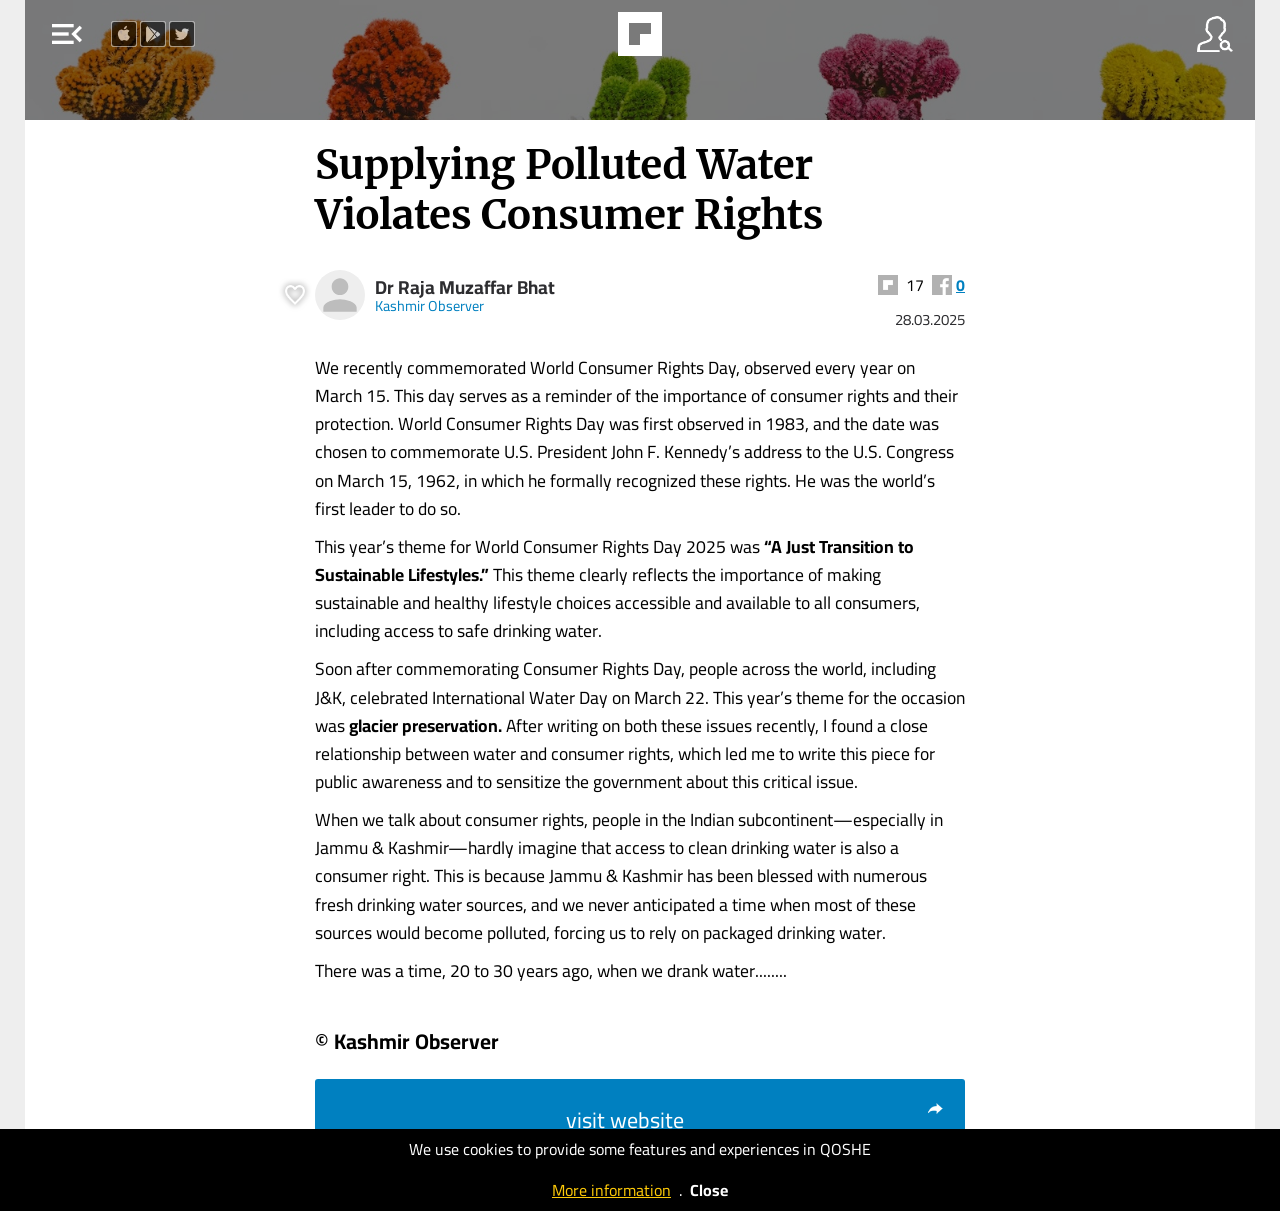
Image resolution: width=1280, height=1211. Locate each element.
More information (611, 1190)
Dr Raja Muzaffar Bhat (465, 287)
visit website (755, 1120)
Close (709, 1190)
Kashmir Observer (429, 305)
